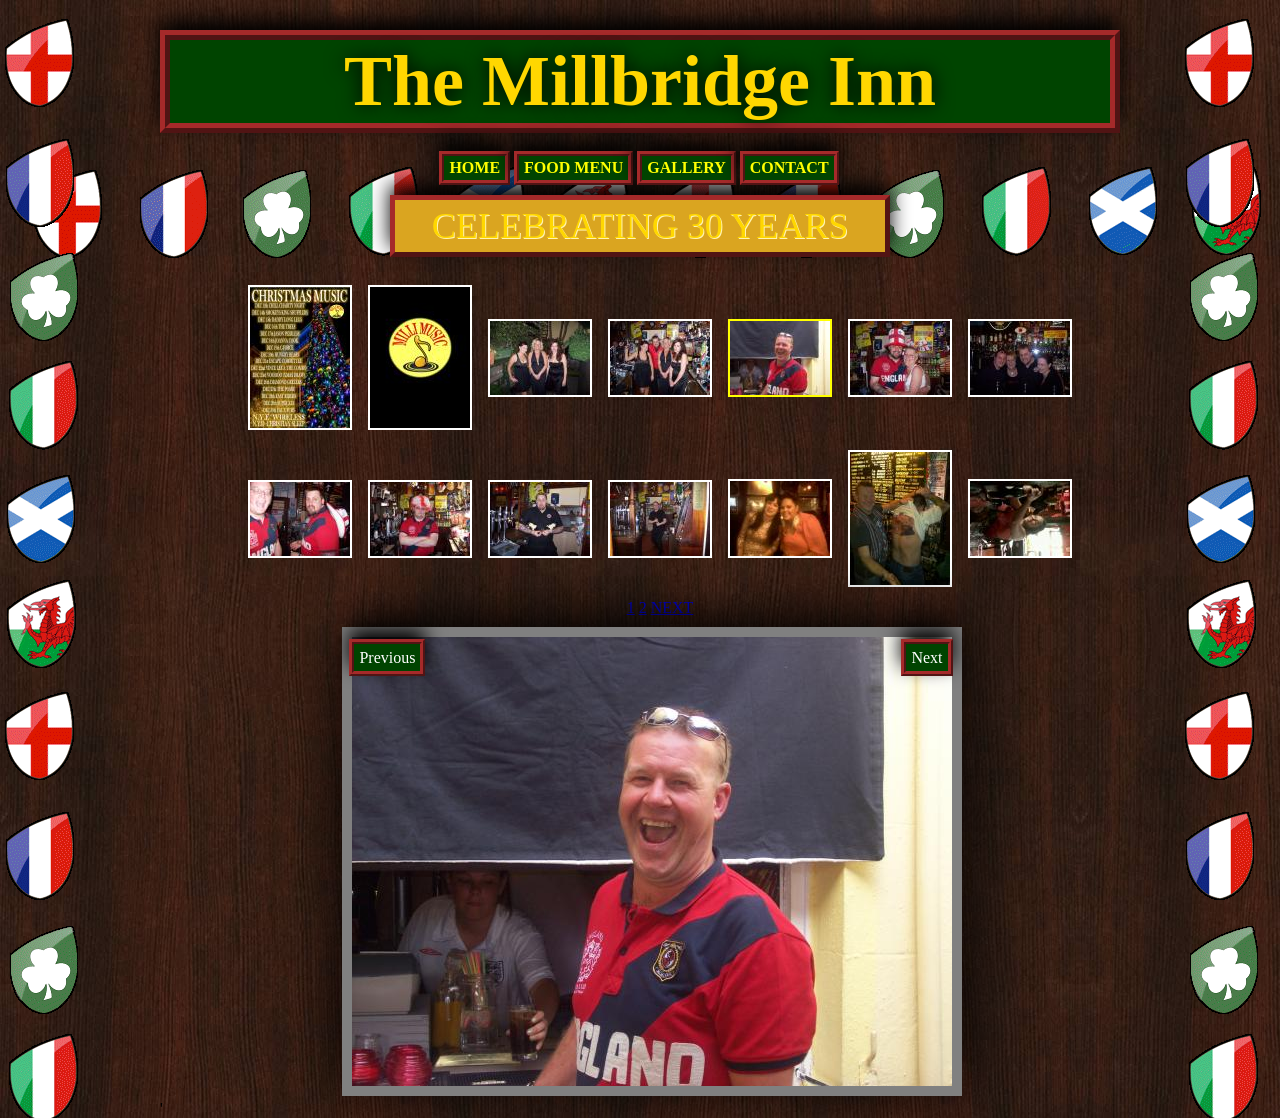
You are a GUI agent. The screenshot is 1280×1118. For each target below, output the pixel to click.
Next (926, 657)
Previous (387, 657)
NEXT (672, 607)
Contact (789, 167)
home (474, 167)
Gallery (686, 167)
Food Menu (573, 167)
